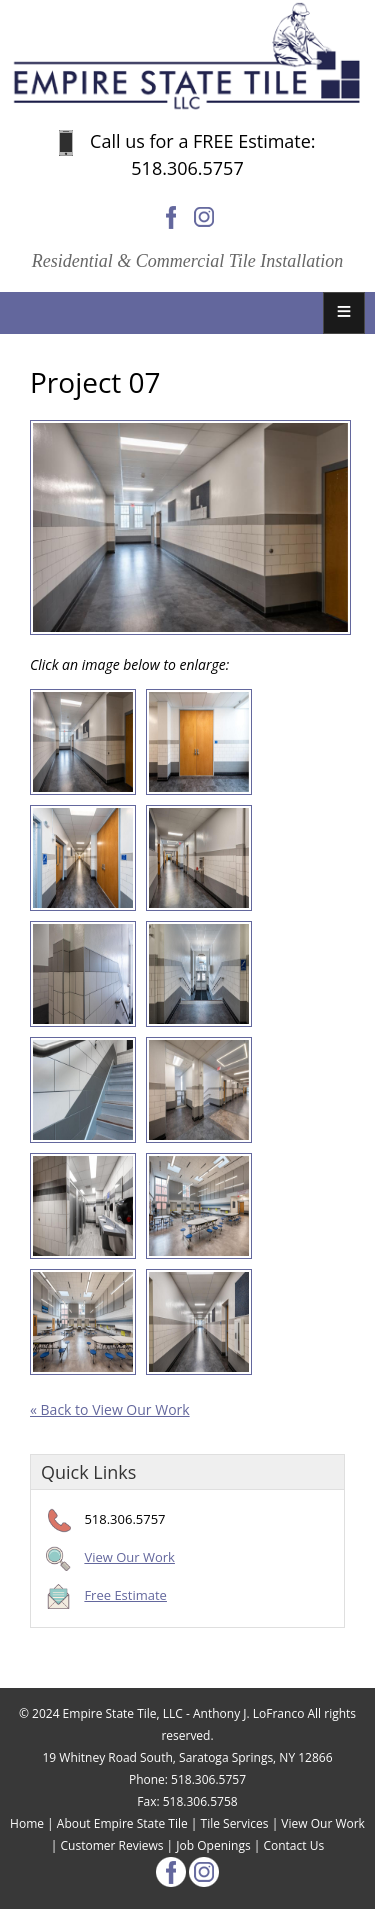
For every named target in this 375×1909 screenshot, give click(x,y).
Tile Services (235, 1823)
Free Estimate (125, 1595)
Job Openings (213, 1845)
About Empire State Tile (122, 1823)
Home (27, 1823)
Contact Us (293, 1845)
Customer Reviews (112, 1845)
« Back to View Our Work (110, 1409)
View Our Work (129, 1557)
